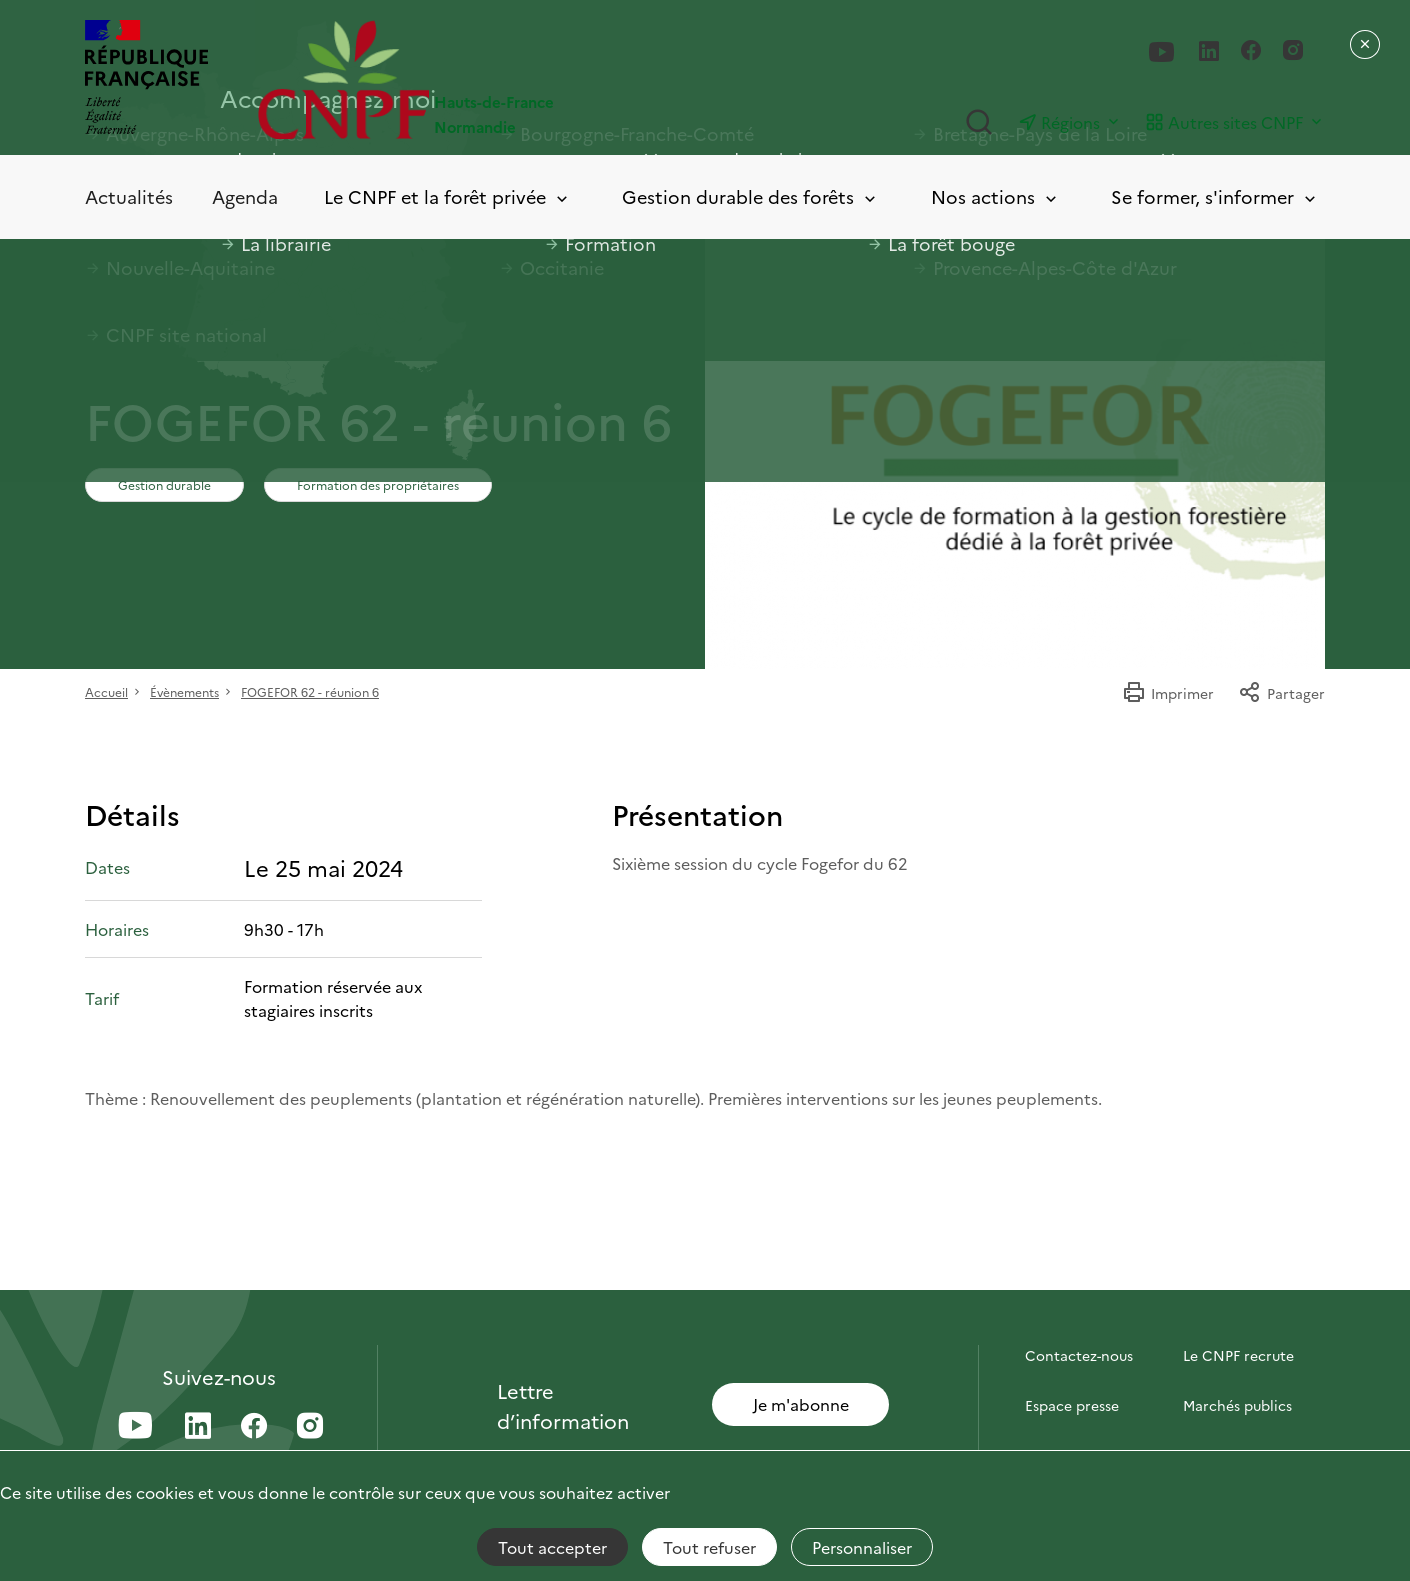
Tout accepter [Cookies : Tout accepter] (552, 1547)
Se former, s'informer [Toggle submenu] (1215, 197)
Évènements (184, 691)
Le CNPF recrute (1238, 1355)
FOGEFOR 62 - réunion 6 (310, 691)
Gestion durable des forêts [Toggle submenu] (750, 197)
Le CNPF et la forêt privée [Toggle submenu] (447, 197)
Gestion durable (164, 484)
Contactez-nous (1079, 1355)
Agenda (245, 196)
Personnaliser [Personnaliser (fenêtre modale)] (862, 1547)
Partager (1281, 693)
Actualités (129, 196)
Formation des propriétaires (378, 484)
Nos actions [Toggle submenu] (995, 197)
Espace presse (1072, 1405)
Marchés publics (1237, 1405)
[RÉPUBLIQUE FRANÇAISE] (146, 79)
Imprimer (1168, 693)
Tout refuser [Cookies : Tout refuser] (709, 1547)
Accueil (106, 691)
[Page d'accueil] (481, 79)
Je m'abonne (801, 1404)
